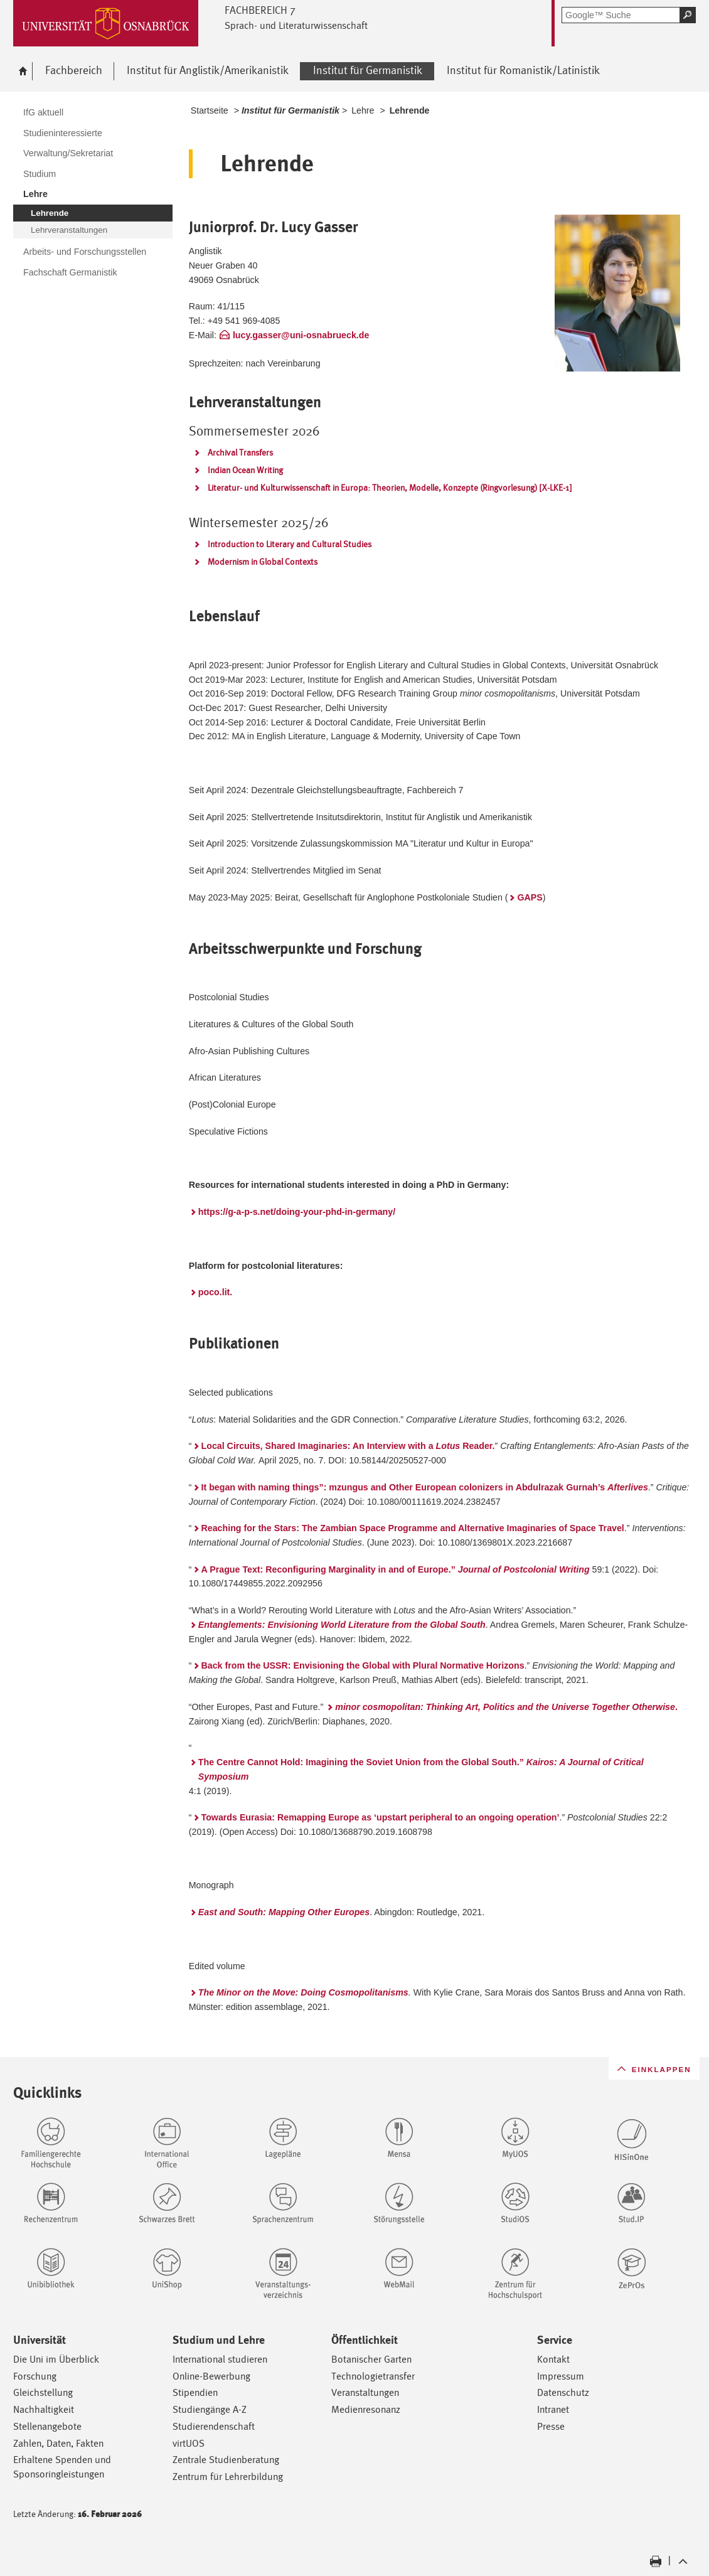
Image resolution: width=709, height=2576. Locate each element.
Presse (551, 2426)
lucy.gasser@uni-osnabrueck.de (301, 335)
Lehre (362, 110)
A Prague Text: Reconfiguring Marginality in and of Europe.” (395, 1569)
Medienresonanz (365, 2409)
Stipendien (195, 2392)
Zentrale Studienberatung (226, 2460)
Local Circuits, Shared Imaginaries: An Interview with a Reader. (348, 1446)
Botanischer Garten (371, 2359)
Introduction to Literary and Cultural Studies (289, 544)
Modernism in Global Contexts (262, 562)
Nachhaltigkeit (43, 2409)
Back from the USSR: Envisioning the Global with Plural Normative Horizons (363, 1665)
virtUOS (189, 2443)
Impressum (560, 2376)
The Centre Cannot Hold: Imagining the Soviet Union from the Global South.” (421, 1769)
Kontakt (553, 2359)
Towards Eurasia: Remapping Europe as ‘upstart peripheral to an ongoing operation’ (380, 1817)
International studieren (220, 2359)
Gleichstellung (43, 2392)
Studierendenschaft (214, 2426)
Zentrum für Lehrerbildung (228, 2476)
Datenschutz (563, 2392)
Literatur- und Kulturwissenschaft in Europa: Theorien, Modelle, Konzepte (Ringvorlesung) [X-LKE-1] (390, 488)
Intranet (553, 2409)
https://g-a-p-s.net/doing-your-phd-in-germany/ (296, 1212)
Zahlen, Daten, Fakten (58, 2443)
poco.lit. (215, 1292)
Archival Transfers (240, 452)
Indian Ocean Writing (245, 470)
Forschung (34, 2376)
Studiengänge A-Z (210, 2409)
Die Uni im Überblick (56, 2359)
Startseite (209, 110)
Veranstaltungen (365, 2392)
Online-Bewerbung (211, 2376)
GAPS (529, 897)
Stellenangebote (47, 2426)
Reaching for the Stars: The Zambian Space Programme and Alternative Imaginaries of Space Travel (412, 1528)
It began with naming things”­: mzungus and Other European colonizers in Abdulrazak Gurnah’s (424, 1487)
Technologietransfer (373, 2376)
